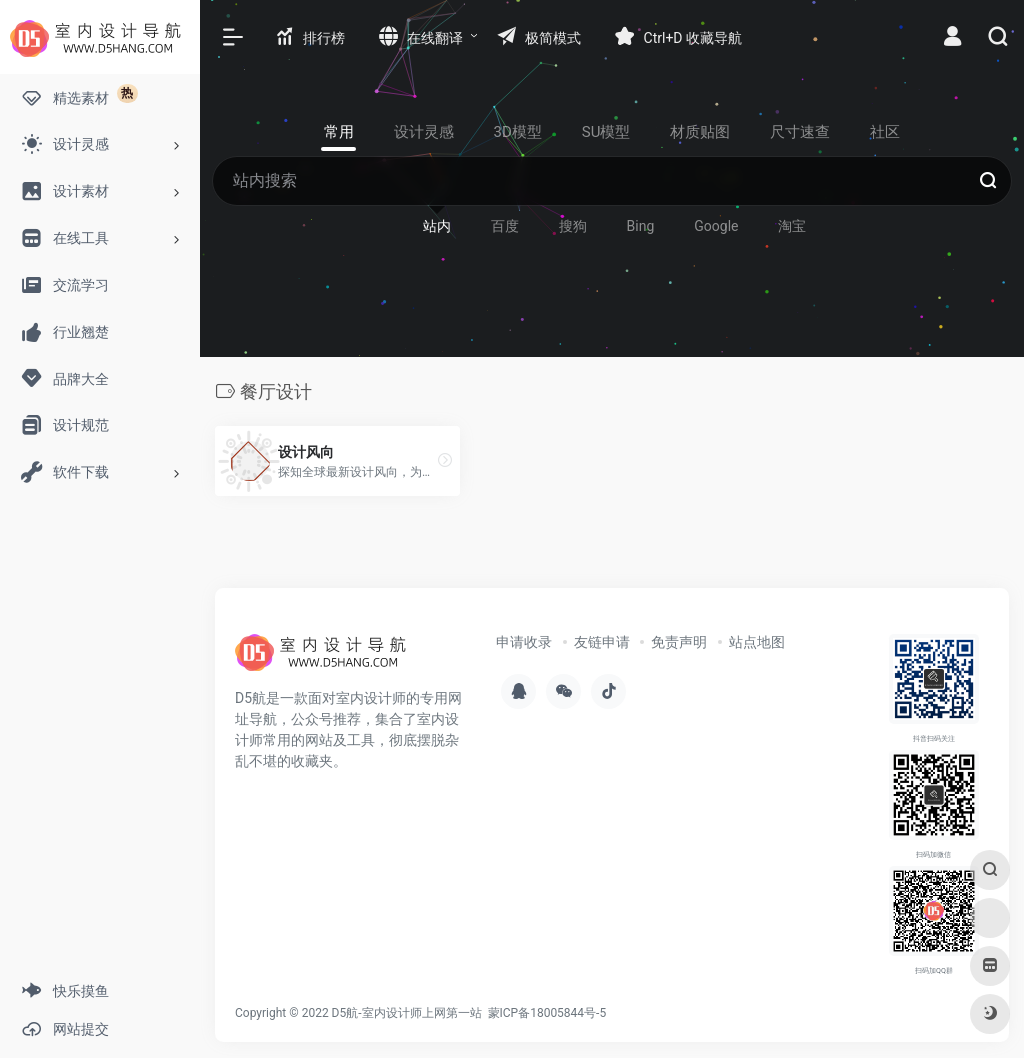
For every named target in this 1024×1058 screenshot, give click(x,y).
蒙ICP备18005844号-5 (547, 1013)
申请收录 (524, 642)
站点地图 (757, 642)
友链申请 (602, 642)
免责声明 (679, 642)
